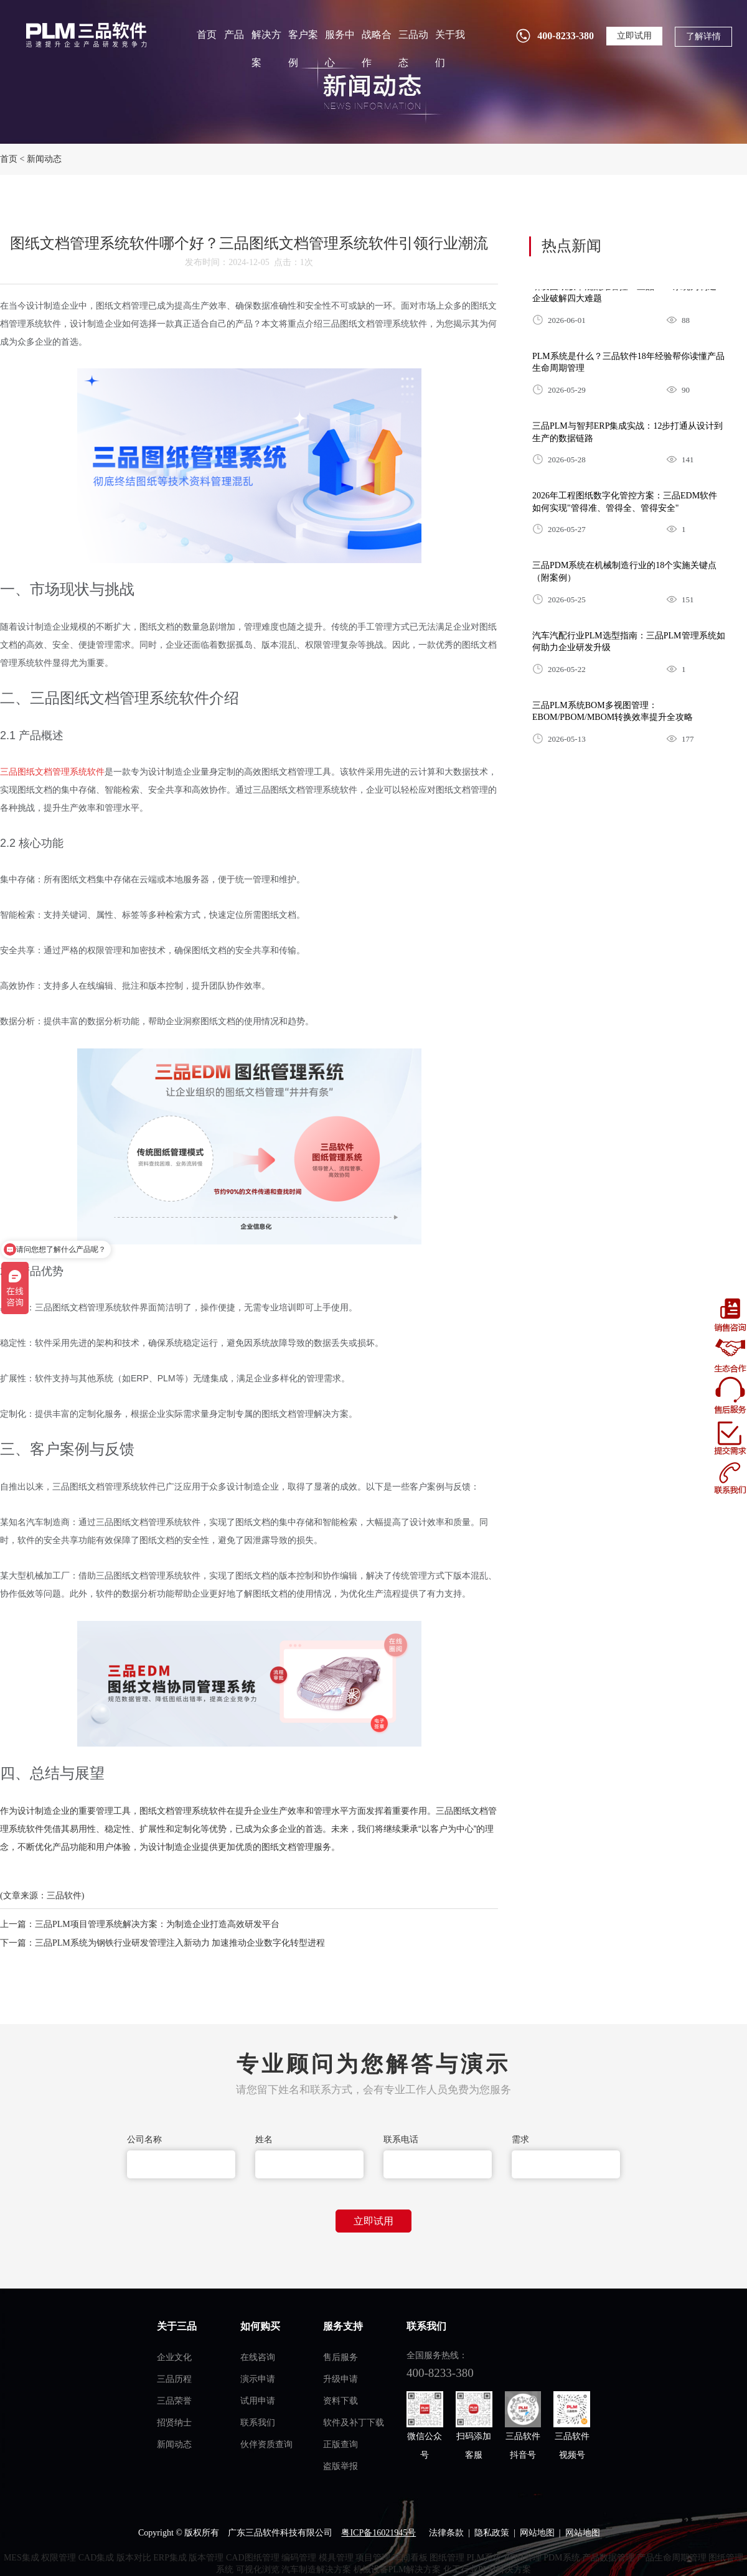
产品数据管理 (608, 2557)
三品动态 (413, 48)
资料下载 (340, 2401)
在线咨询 (257, 2357)
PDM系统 (561, 2557)
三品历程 (174, 2379)
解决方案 (266, 48)
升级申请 (340, 2379)
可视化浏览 (258, 2569)
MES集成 (21, 2557)
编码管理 (298, 2557)
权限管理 (58, 2557)
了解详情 (703, 36)
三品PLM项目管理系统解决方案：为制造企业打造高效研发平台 (157, 1924)
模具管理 (336, 2557)
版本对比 (133, 2557)
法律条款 (446, 2532)
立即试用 (634, 35)
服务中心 (340, 48)
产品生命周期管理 (672, 2557)
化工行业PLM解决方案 (487, 2569)
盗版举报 (340, 2466)
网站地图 (537, 2532)
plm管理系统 (85, 35)
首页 (207, 34)
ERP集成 (170, 2557)
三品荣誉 (174, 2401)
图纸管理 (447, 2557)
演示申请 (257, 2379)
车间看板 (410, 2557)
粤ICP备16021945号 (378, 2532)
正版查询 (340, 2444)
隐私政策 (491, 2532)
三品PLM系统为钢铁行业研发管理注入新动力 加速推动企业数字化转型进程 (180, 1943)
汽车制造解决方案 (316, 2569)
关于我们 (450, 48)
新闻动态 (44, 159)
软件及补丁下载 (353, 2422)
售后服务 (340, 2357)
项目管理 (372, 2557)
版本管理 (206, 2557)
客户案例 (303, 48)
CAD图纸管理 (253, 2557)
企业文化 (174, 2357)
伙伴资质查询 (266, 2444)
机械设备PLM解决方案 (397, 2569)
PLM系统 (484, 2557)
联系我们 (257, 2422)
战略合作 (377, 48)
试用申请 (257, 2401)
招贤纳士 (174, 2422)
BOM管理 (523, 2557)
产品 (234, 34)
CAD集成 (96, 2557)
